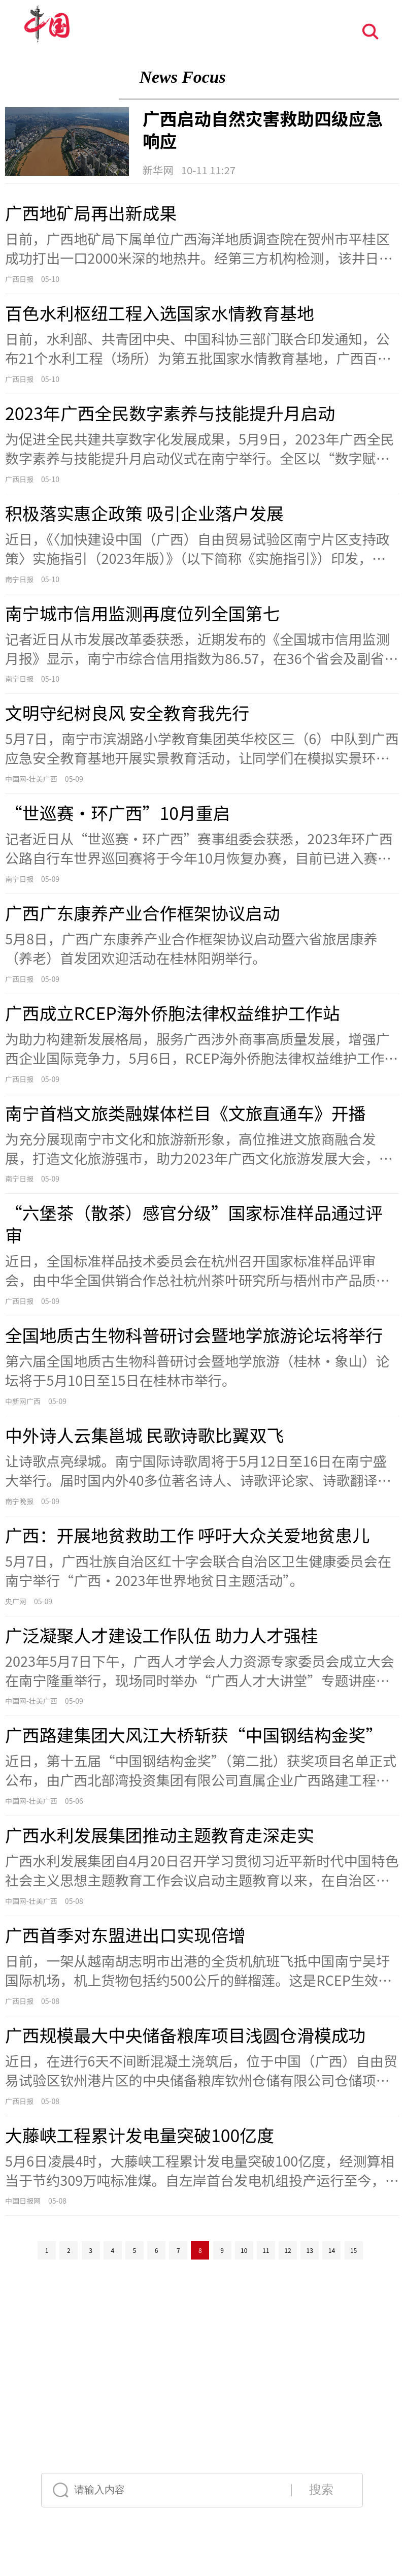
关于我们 (71, 2390)
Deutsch (270, 2424)
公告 (150, 2390)
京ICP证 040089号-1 (226, 2377)
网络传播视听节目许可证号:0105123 (67, 2377)
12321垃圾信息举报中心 (261, 2350)
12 (287, 2250)
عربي (270, 2449)
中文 (55, 2424)
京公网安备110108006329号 (157, 2377)
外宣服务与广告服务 (115, 2390)
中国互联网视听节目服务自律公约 (125, 2350)
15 (353, 2250)
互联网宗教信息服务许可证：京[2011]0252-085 (322, 2377)
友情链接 (312, 2350)
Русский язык (87, 2449)
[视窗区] (202, 1198)
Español (194, 2449)
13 (310, 2250)
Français (192, 2424)
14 (331, 2250)
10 (244, 2250)
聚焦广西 (62, 77)
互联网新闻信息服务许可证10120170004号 (274, 2364)
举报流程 (331, 2390)
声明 (166, 2390)
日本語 (341, 2424)
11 (265, 2250)
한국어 (341, 2449)
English (117, 2424)
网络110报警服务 (200, 2350)
